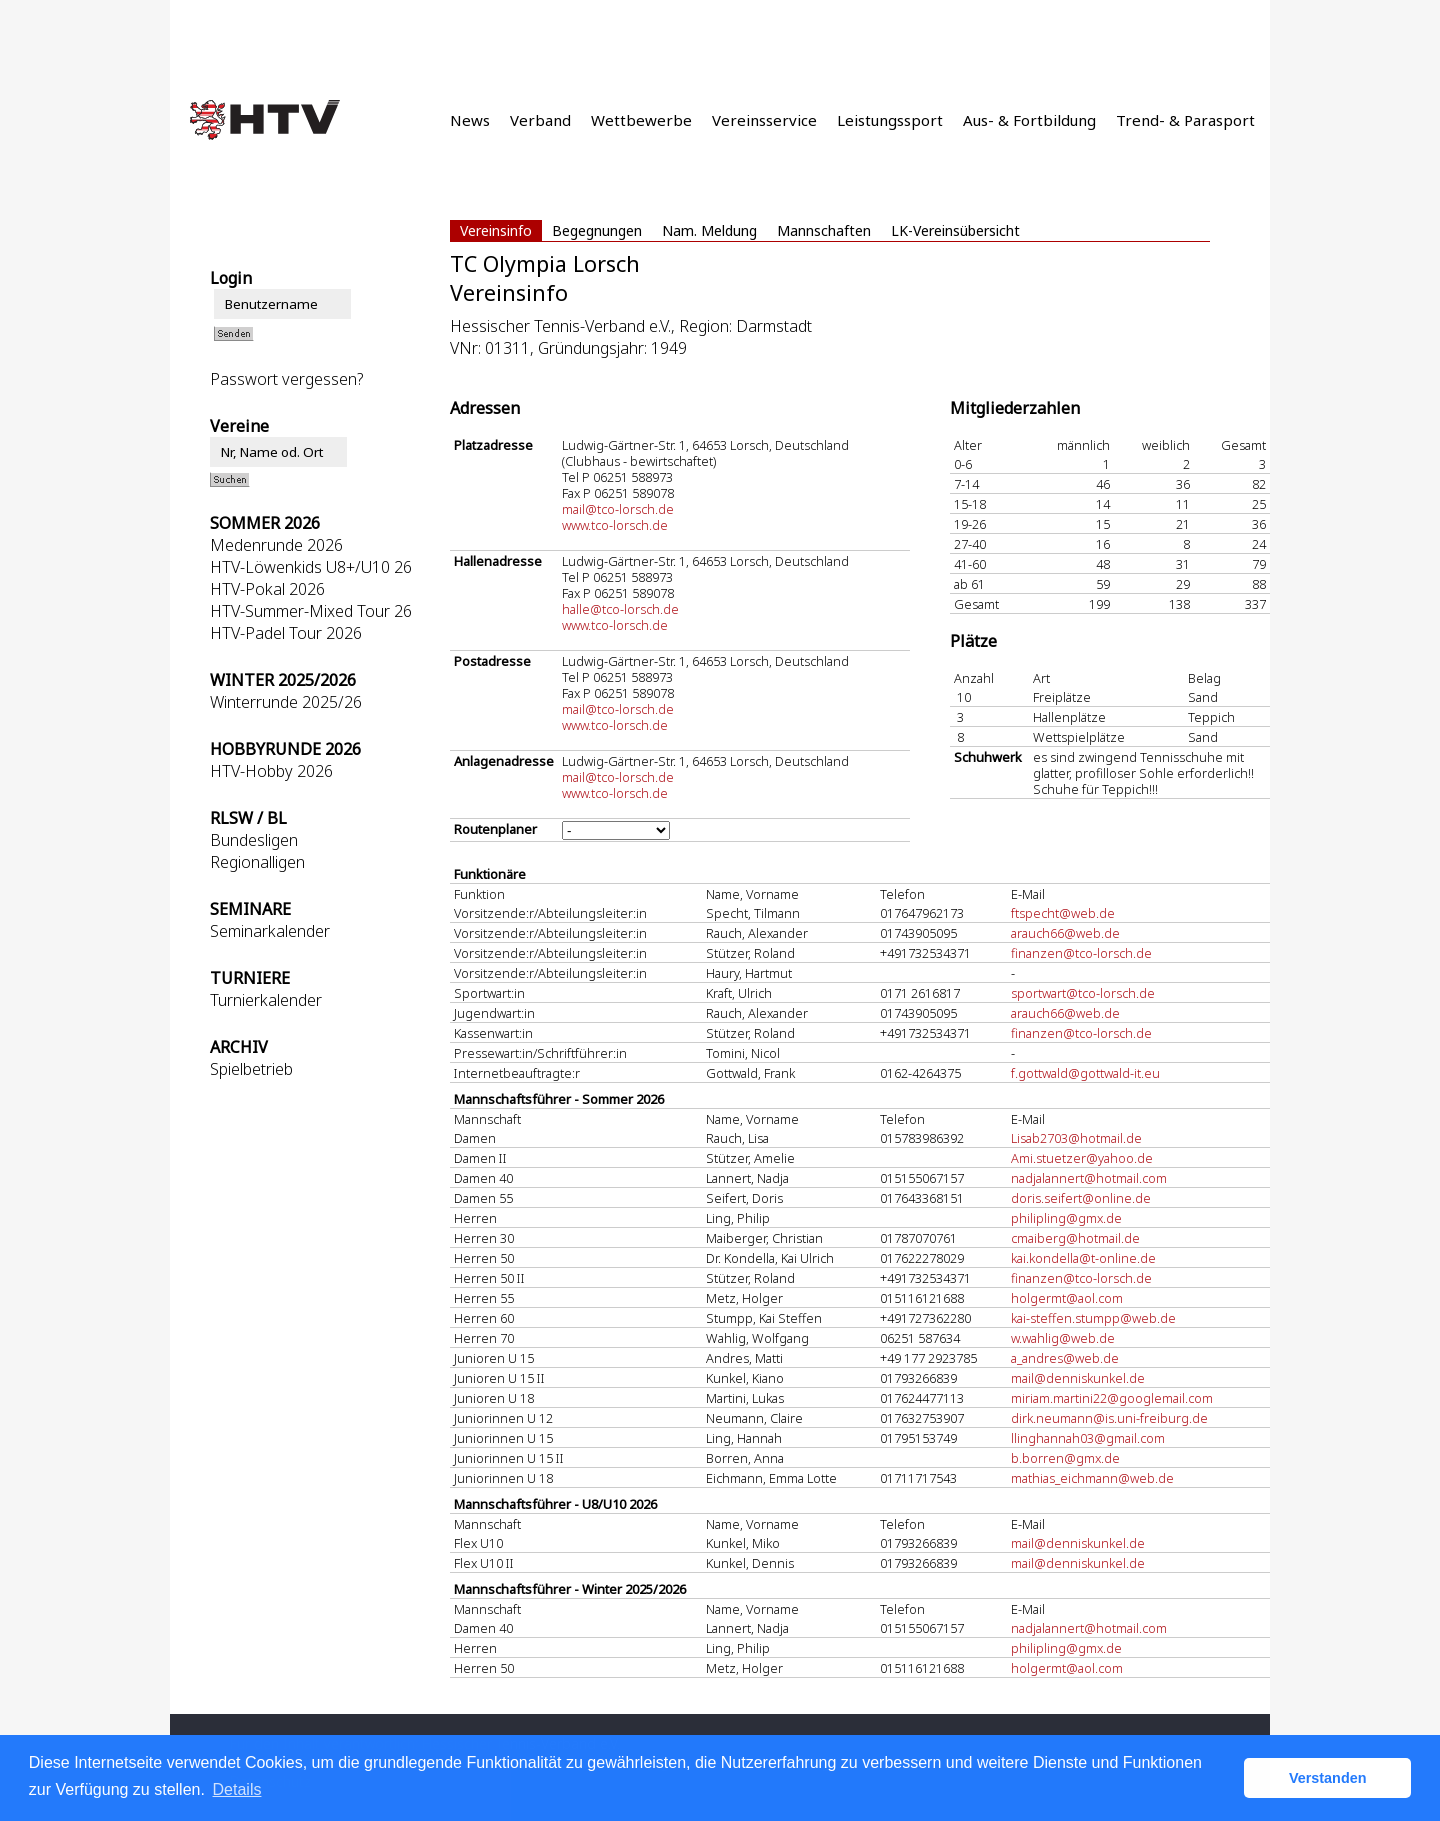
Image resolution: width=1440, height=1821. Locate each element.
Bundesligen (254, 840)
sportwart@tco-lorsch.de (1083, 993)
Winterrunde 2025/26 (286, 702)
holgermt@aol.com (1067, 1298)
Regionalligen (257, 862)
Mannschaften (824, 230)
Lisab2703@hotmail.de (1076, 1138)
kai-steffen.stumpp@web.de (1093, 1318)
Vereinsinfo (496, 230)
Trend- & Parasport (1185, 120)
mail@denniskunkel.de (1078, 1378)
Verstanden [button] (1328, 1778)
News (470, 120)
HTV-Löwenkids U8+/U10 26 (311, 567)
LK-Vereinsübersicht (955, 230)
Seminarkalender (270, 931)
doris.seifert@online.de (1081, 1198)
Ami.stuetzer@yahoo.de (1082, 1158)
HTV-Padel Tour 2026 (286, 633)
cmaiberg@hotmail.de (1075, 1238)
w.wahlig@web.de (1063, 1338)
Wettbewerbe (641, 120)
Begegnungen (597, 230)
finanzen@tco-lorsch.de (1081, 953)
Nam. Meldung (709, 230)
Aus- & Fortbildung (1029, 120)
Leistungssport (890, 120)
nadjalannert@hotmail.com (1089, 1178)
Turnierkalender (266, 1000)
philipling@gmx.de (1066, 1218)
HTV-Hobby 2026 (271, 771)
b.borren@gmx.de (1065, 1458)
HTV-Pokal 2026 (267, 589)
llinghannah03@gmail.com (1088, 1438)
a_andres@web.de (1065, 1358)
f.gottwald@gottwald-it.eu (1085, 1073)
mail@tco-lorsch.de (618, 509)
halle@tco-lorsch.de (620, 609)
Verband (540, 120)
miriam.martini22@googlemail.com (1112, 1398)
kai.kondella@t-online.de (1083, 1258)
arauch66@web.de (1065, 933)
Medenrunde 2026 (276, 545)
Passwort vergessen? (286, 379)
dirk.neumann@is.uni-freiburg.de (1109, 1418)
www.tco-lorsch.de (615, 525)
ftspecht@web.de (1063, 913)
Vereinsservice (764, 120)
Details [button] (237, 1789)
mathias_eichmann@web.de (1092, 1478)
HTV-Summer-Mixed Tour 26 (311, 611)
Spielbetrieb (251, 1069)
